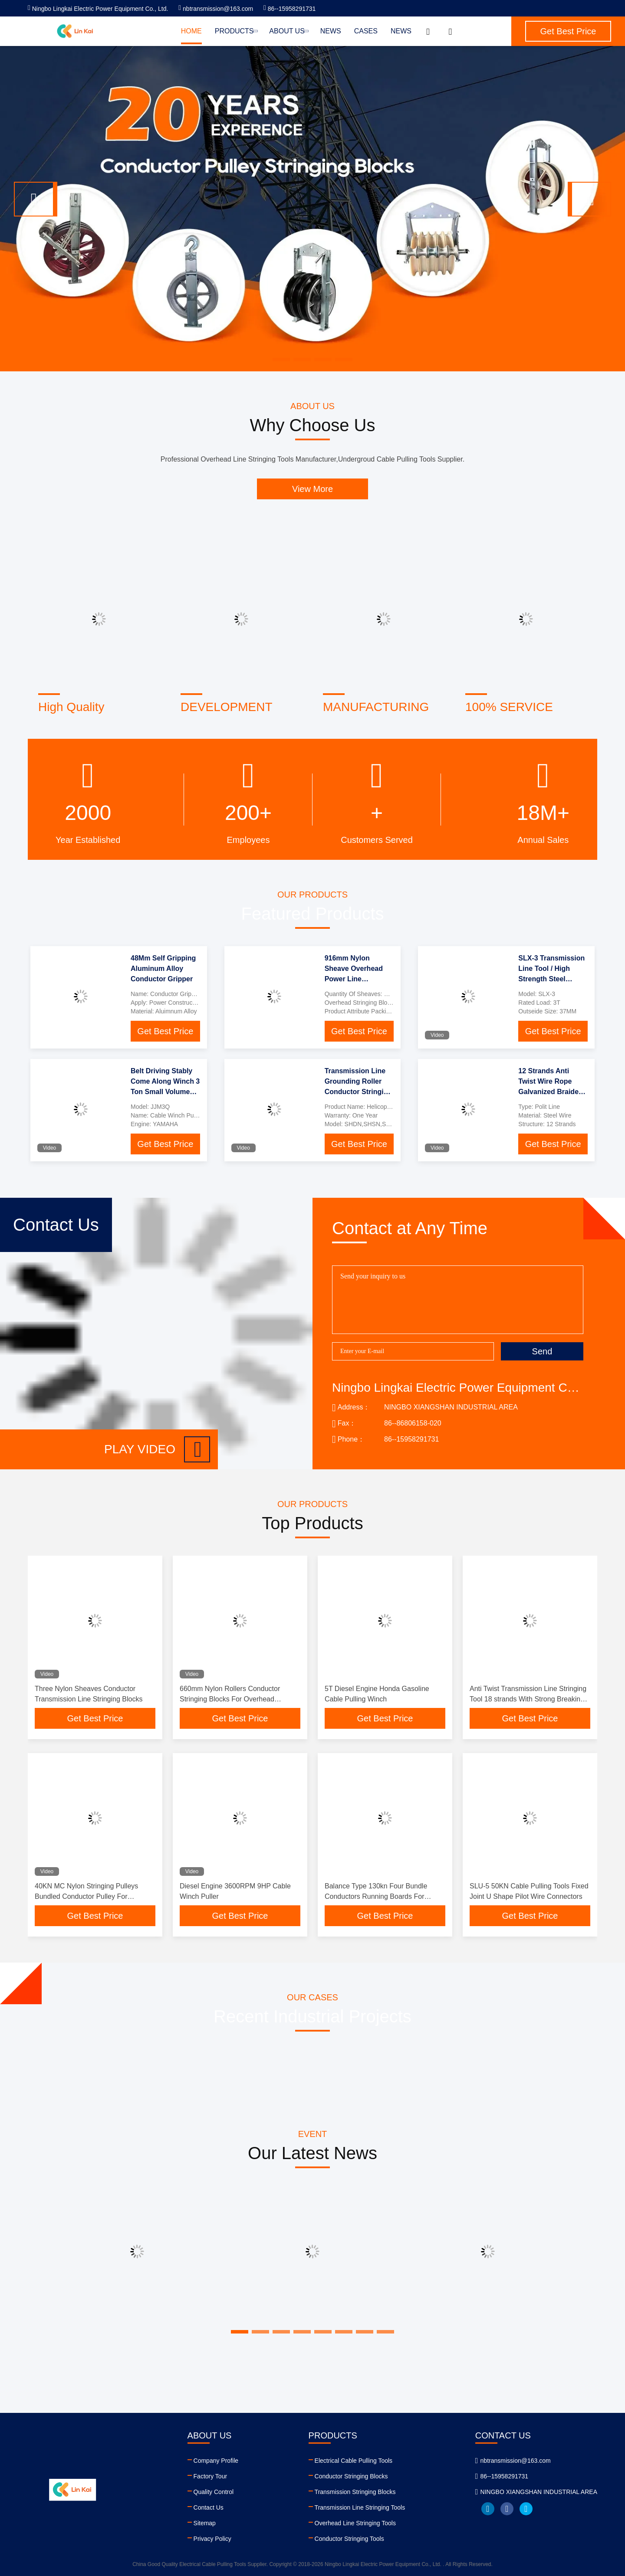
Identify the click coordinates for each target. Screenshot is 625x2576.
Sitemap (205, 2523)
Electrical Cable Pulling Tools (354, 2460)
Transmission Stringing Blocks (355, 2491)
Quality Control (214, 2491)
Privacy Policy (212, 2538)
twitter (526, 2508)
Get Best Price (165, 1031)
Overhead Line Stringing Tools (355, 2523)
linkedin (487, 2508)
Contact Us (209, 2507)
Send (542, 1351)
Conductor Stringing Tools (349, 2538)
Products (236, 31)
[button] (35, 199)
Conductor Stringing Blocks (351, 2476)
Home (191, 31)
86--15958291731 (289, 8)
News (330, 31)
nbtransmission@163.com (215, 8)
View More (312, 489)
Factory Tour (210, 2476)
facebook (506, 2508)
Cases (366, 31)
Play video (157, 1449)
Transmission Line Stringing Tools (360, 2507)
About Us (288, 31)
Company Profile (216, 2460)
